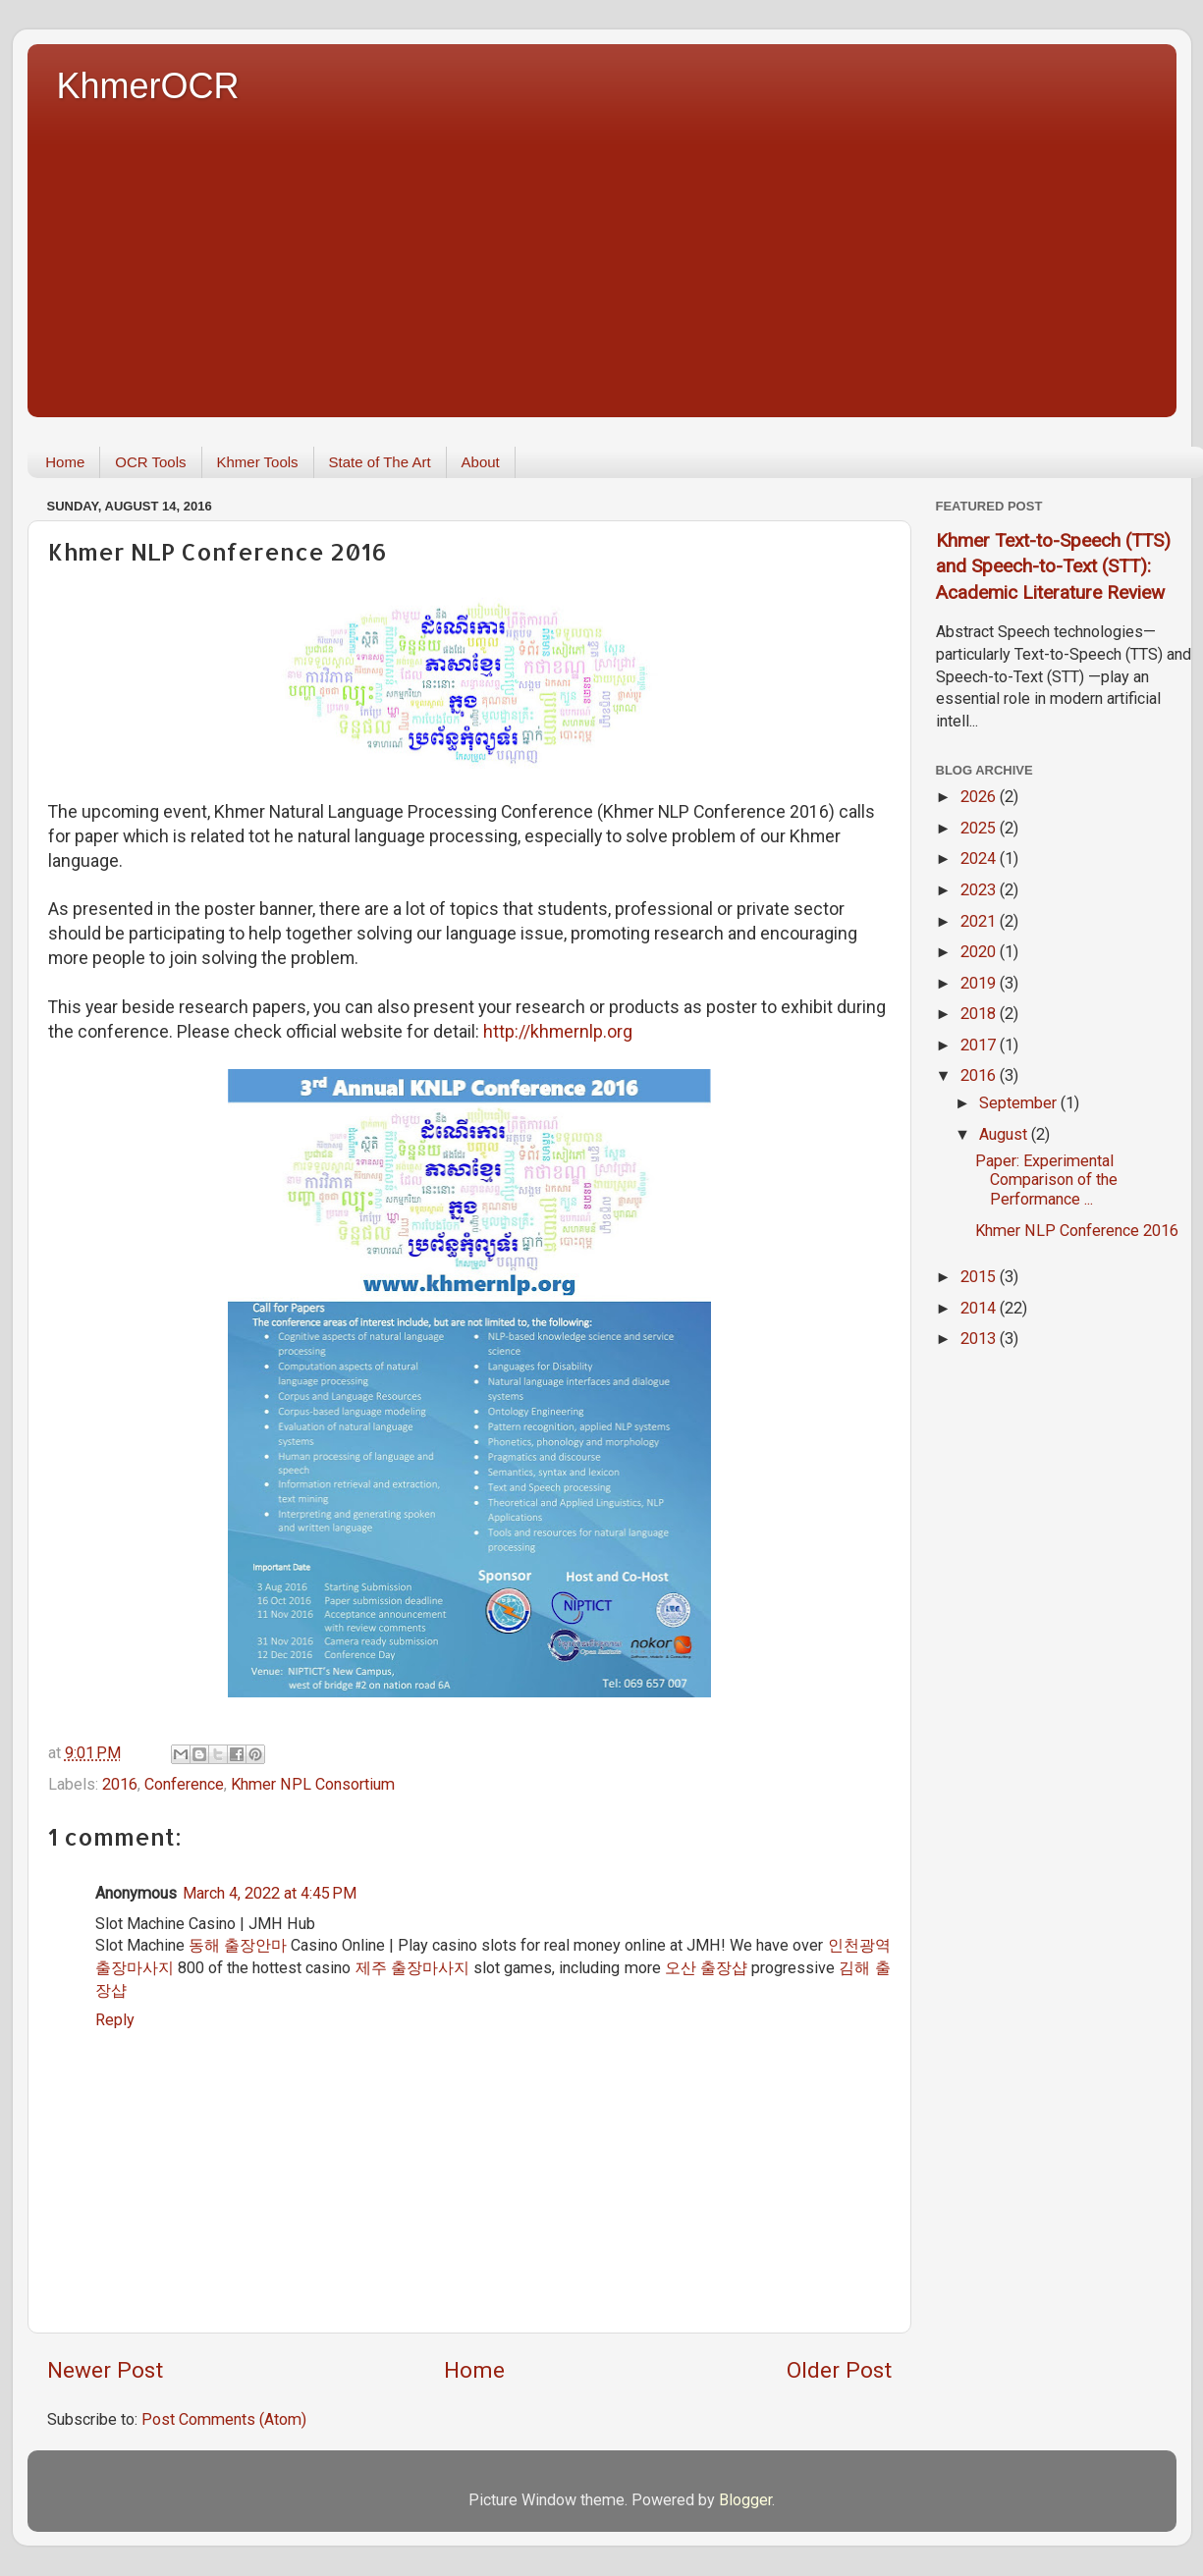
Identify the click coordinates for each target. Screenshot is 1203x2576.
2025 (980, 828)
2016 (119, 1784)
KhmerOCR (148, 86)
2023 (980, 890)
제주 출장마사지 (412, 1968)
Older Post (839, 2370)
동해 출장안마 (238, 1945)
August (1005, 1134)
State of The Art (380, 462)
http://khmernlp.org (557, 1031)
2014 (980, 1308)
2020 (980, 951)
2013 (980, 1338)
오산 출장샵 (706, 1968)
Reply (115, 2020)
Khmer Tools (258, 462)
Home (64, 462)
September (1020, 1103)
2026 (980, 796)
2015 (980, 1276)
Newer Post (105, 2370)
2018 (980, 1013)
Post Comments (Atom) (223, 2419)
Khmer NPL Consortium (313, 1784)
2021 (980, 921)
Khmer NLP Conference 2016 (1076, 1230)
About (481, 462)
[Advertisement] (616, 255)
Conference (184, 1784)
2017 (980, 1045)
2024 (980, 858)
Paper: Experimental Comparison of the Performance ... (1046, 1180)
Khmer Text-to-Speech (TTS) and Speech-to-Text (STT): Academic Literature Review (1053, 566)
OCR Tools (150, 462)
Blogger (745, 2500)
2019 (980, 983)
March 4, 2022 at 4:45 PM (269, 1893)
